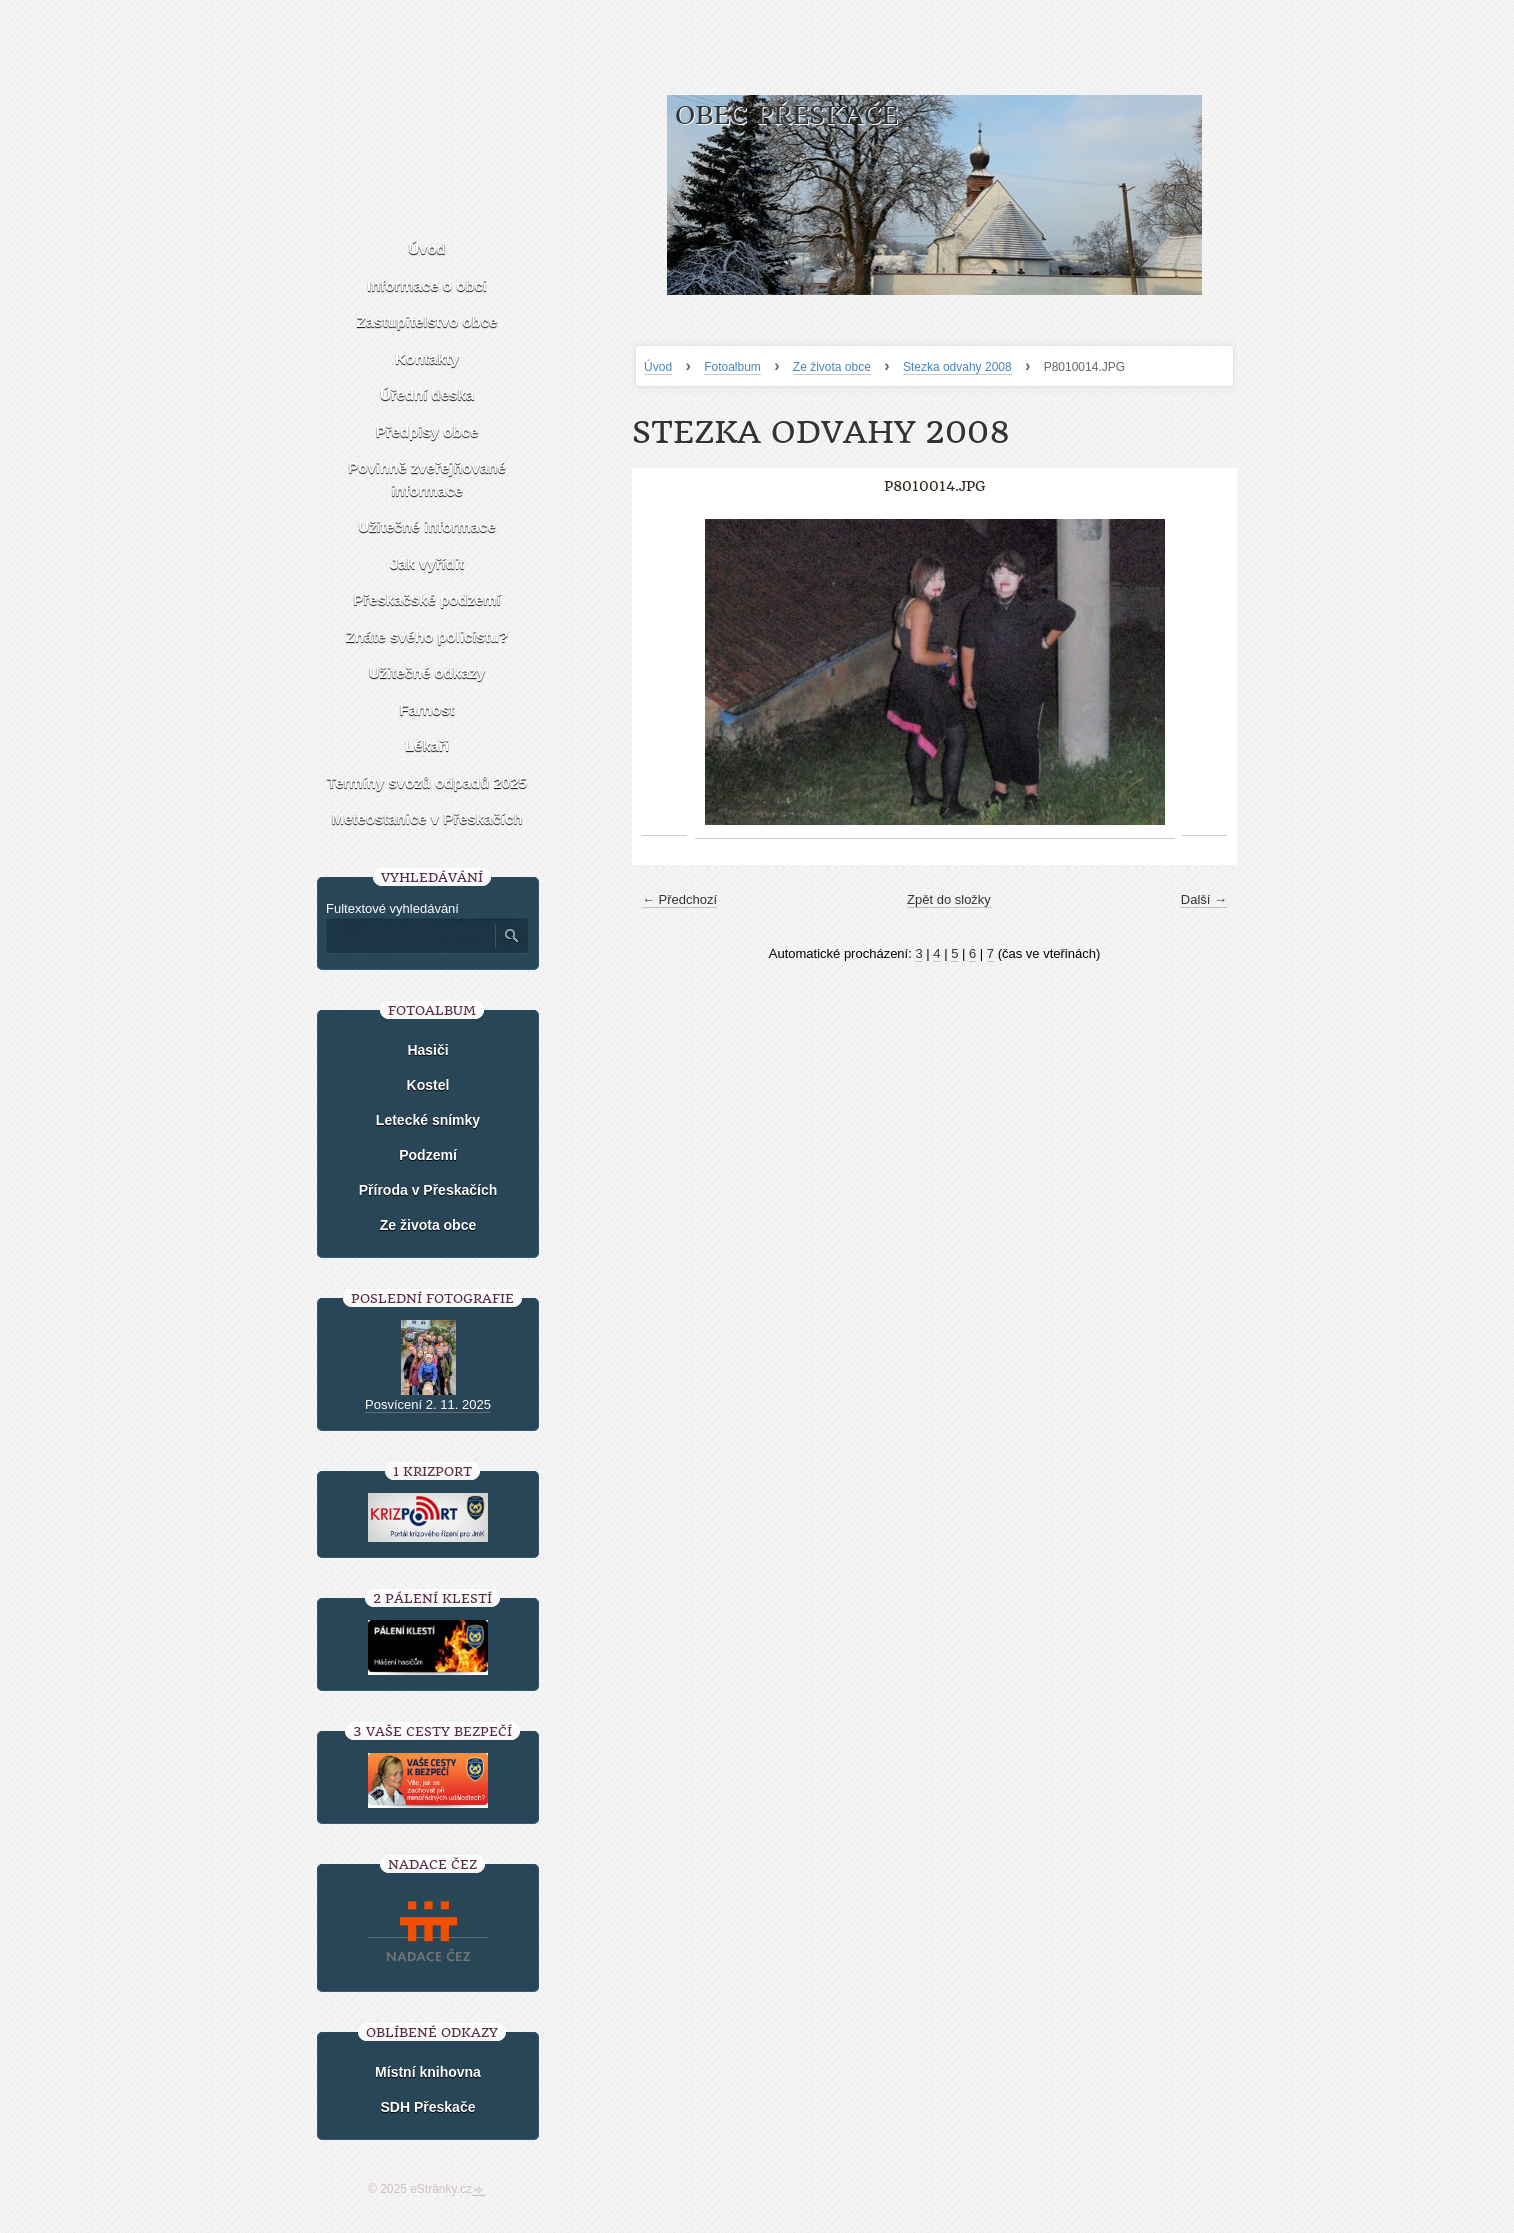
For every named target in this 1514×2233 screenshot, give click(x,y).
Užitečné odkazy (427, 672)
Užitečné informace (427, 526)
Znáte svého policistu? (427, 636)
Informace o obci (427, 285)
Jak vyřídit (427, 563)
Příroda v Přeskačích (428, 1190)
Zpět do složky (949, 899)
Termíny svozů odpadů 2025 (427, 782)
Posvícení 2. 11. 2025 (428, 1404)
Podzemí (428, 1155)
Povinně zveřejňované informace (427, 479)
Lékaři (427, 745)
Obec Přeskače (786, 115)
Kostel (428, 1085)
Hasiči (427, 1050)
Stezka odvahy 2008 (957, 367)
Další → (1204, 899)
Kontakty (427, 358)
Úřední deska (427, 394)
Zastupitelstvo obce (427, 321)
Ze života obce (832, 367)
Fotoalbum (732, 367)
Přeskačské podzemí (427, 599)
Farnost (426, 709)
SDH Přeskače (428, 2107)
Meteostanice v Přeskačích (427, 818)
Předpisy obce (427, 431)
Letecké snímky (428, 1120)
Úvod (658, 367)
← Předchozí (679, 899)
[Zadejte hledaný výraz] (410, 936)
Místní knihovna (428, 2072)
